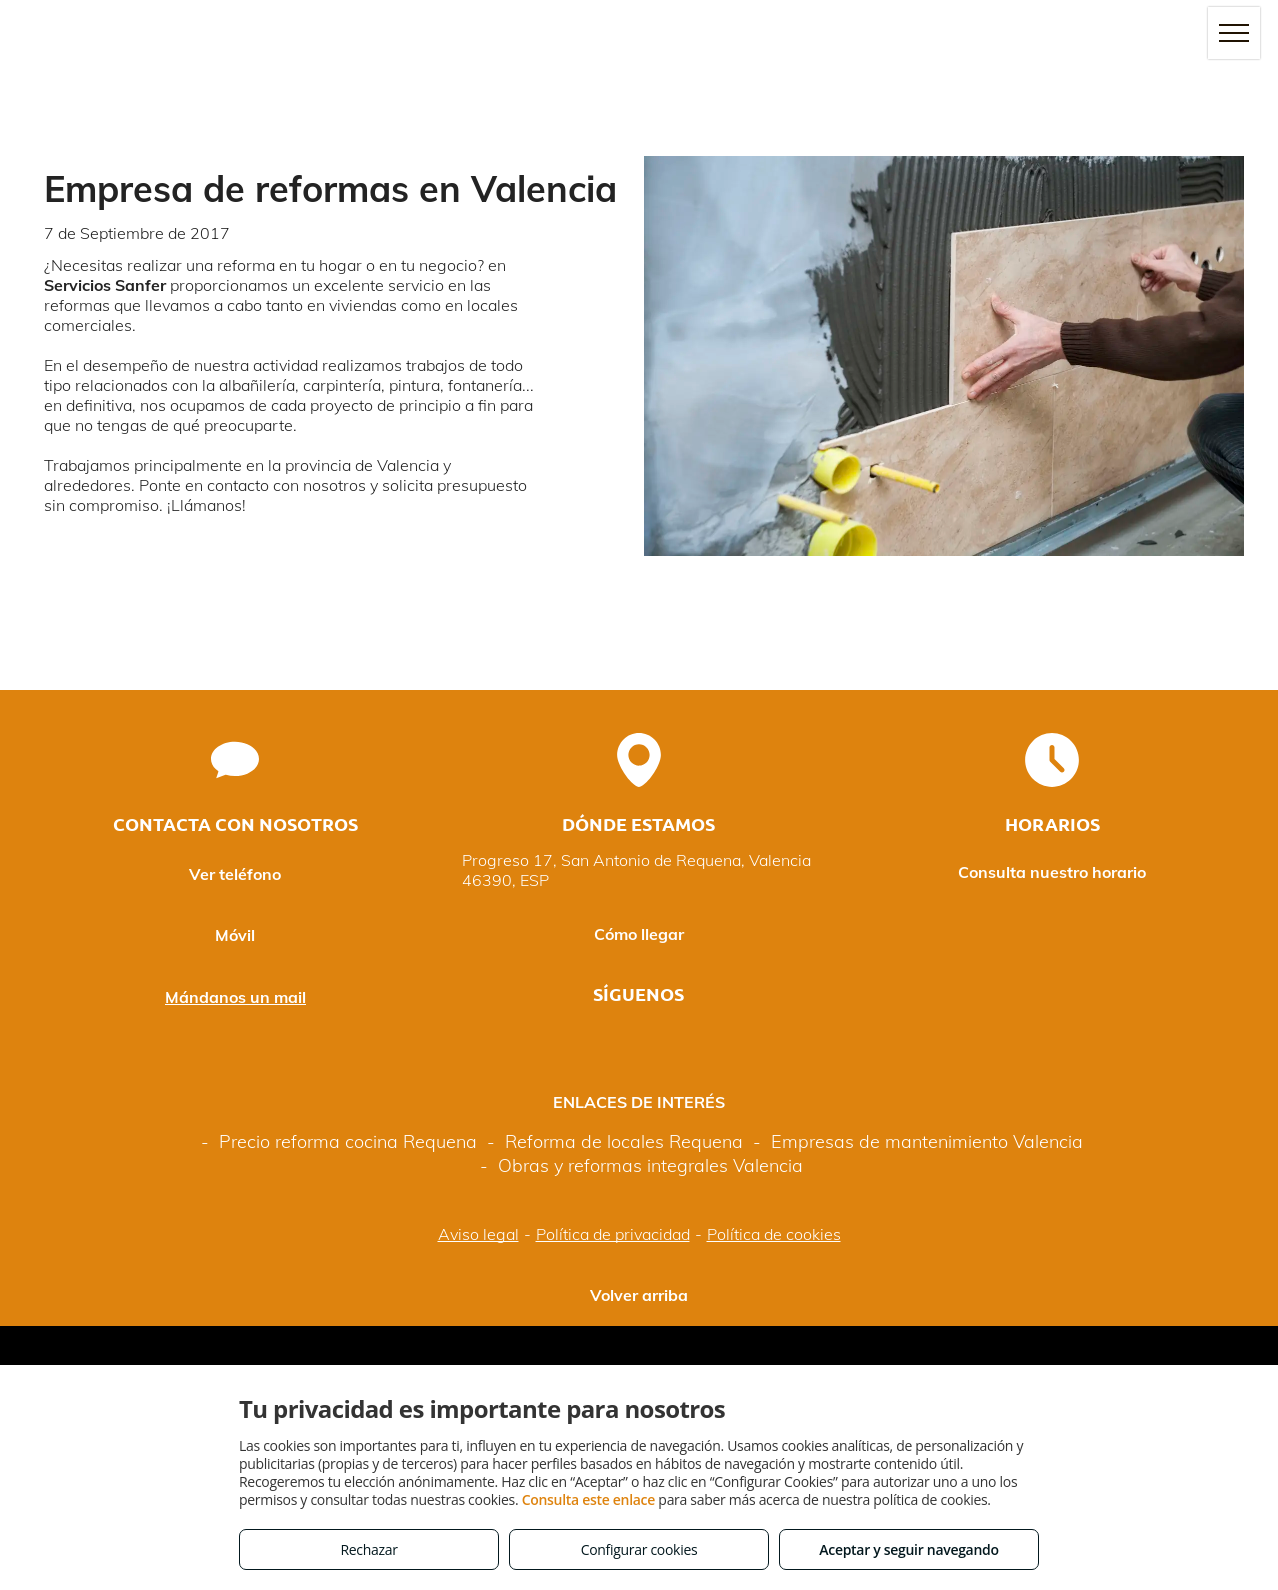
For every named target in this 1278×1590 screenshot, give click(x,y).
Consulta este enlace (588, 1499)
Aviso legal (478, 1234)
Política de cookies (774, 1234)
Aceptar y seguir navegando (908, 1549)
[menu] (1234, 33)
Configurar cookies (639, 1549)
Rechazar (368, 1549)
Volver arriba (639, 1295)
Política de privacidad (613, 1234)
